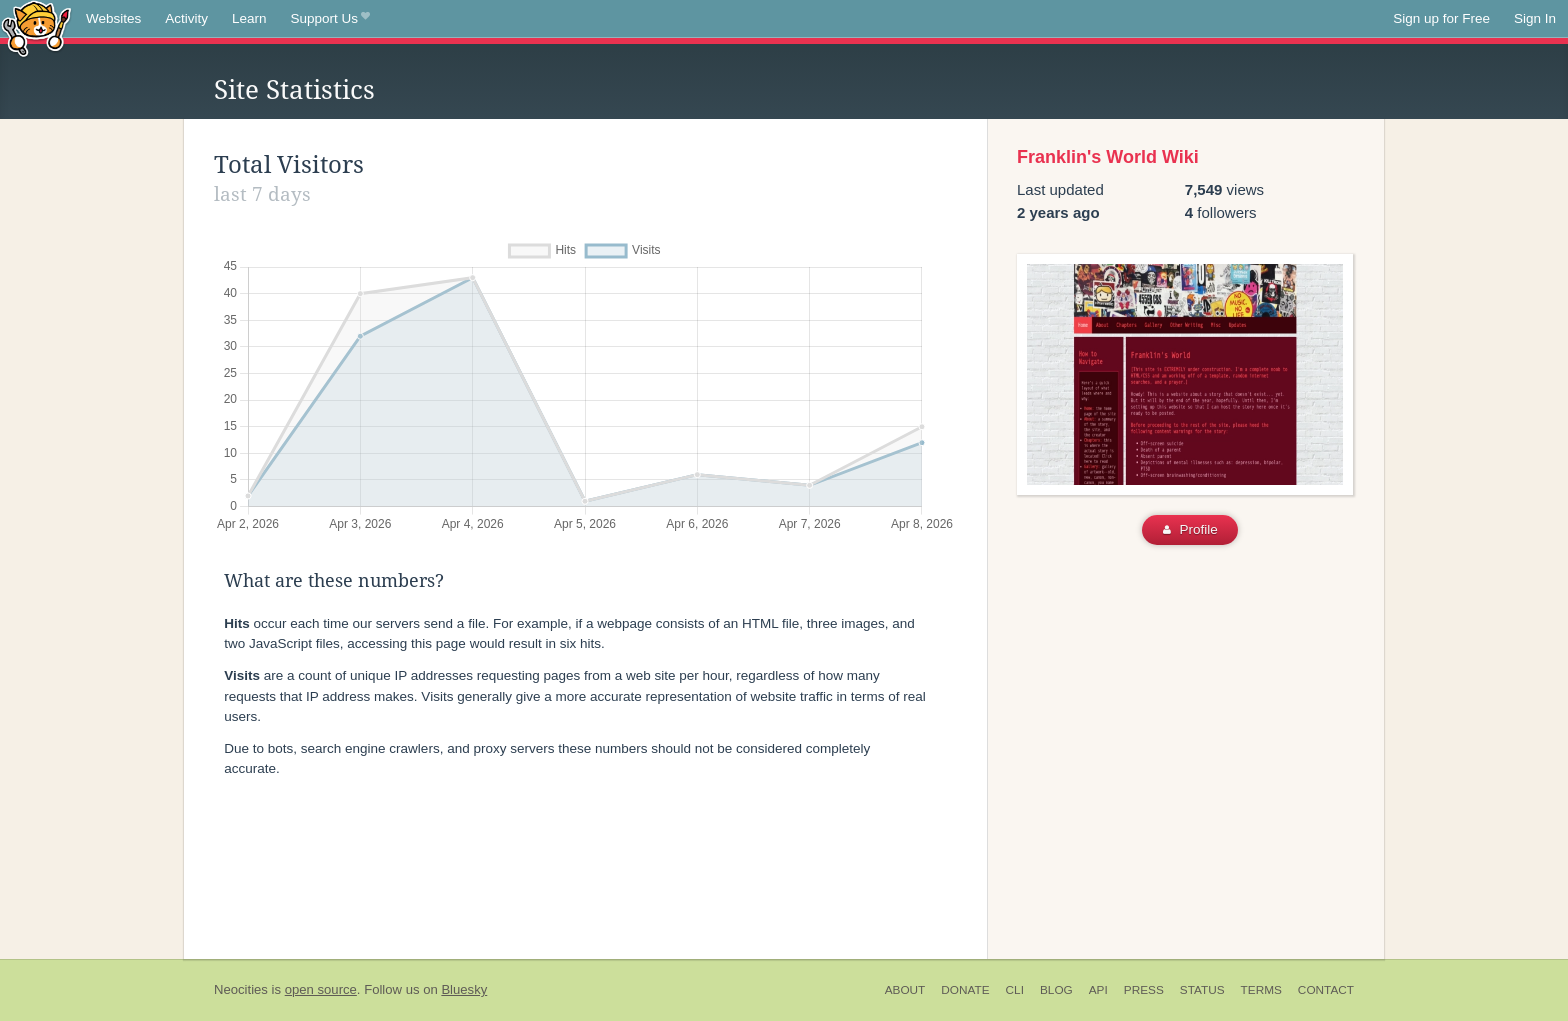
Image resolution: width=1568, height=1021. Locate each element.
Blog (1056, 990)
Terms (1261, 990)
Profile (1190, 529)
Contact (1326, 990)
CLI (1015, 990)
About (905, 990)
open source (321, 989)
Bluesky (464, 989)
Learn (249, 18)
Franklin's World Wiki (1108, 157)
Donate (965, 990)
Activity (186, 18)
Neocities (241, 989)
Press (1144, 990)
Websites (113, 18)
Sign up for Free (1441, 18)
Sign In (1535, 18)
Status (1202, 990)
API (1098, 990)
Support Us (330, 19)
